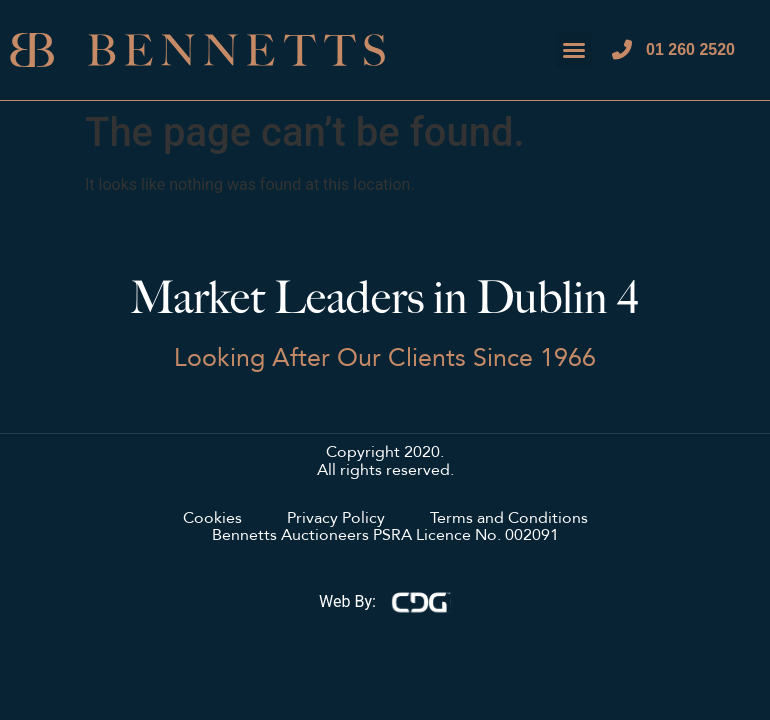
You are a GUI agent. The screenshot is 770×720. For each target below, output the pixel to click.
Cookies (212, 519)
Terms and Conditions (509, 519)
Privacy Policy (336, 519)
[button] (574, 50)
